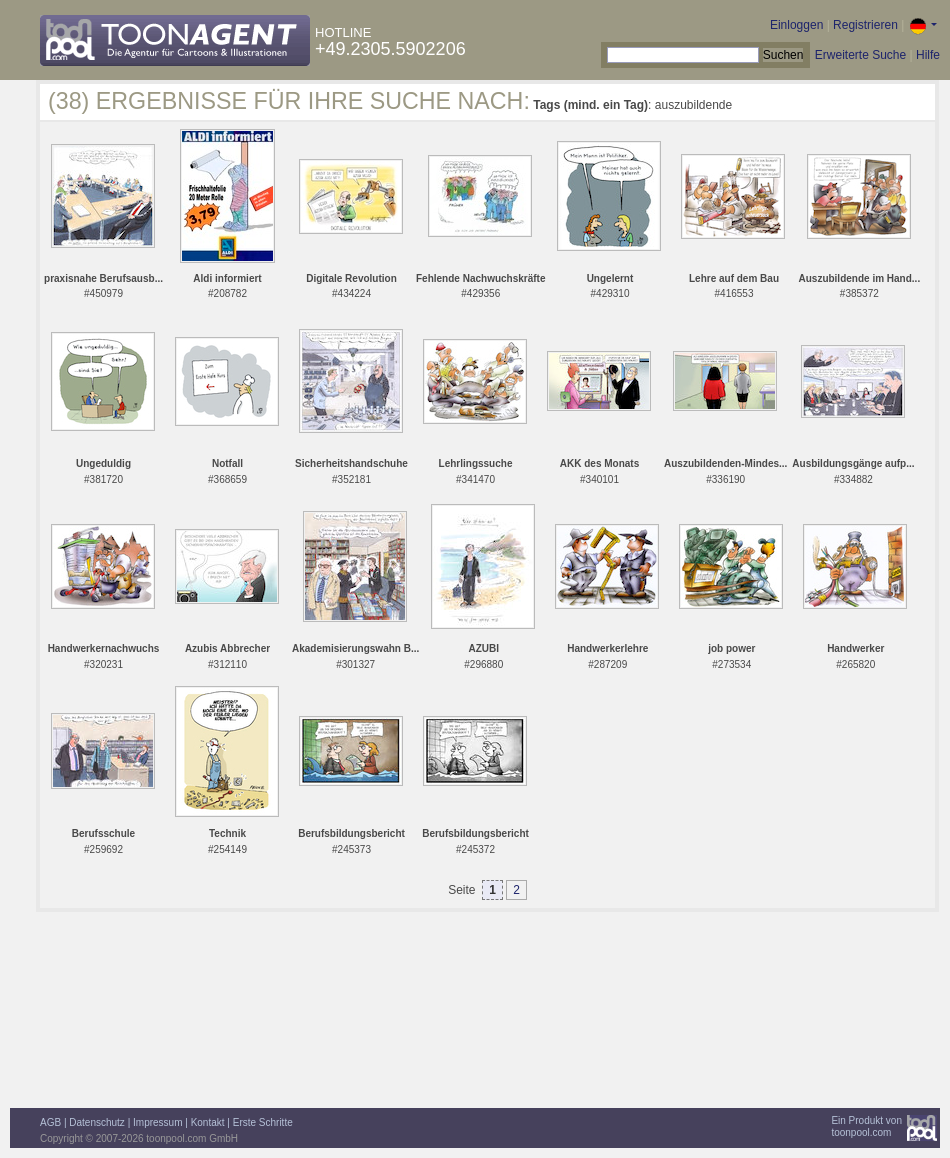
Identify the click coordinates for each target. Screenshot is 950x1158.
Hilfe (928, 55)
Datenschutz (97, 1122)
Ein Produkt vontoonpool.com (866, 1126)
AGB (50, 1122)
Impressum (157, 1122)
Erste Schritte (263, 1122)
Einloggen (796, 25)
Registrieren (865, 25)
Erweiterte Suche (860, 55)
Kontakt (208, 1122)
